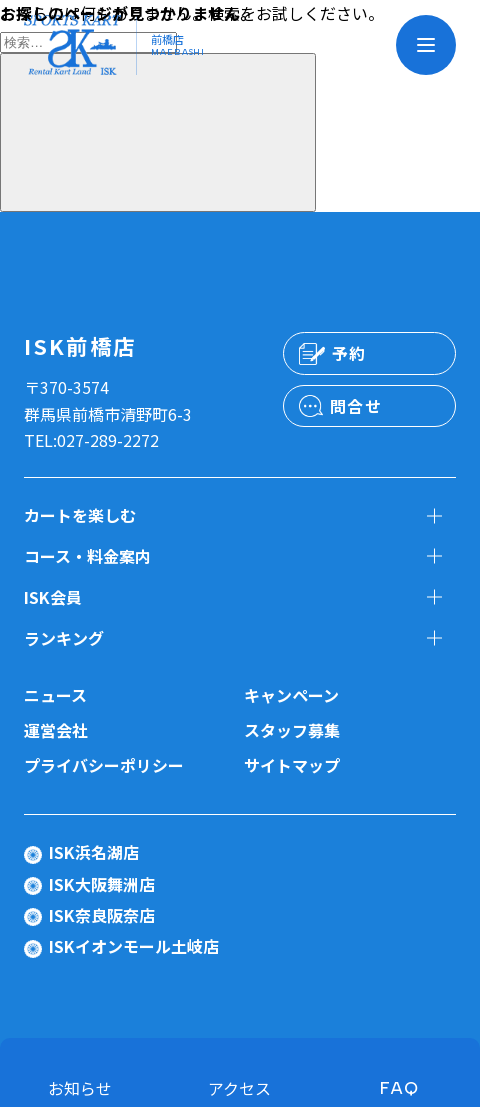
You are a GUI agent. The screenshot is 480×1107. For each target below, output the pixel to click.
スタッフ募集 (292, 730)
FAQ (400, 1088)
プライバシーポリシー (104, 765)
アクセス (239, 1088)
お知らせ (80, 1088)
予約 (349, 353)
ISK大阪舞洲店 (102, 884)
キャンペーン (291, 695)
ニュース (55, 695)
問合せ (356, 406)
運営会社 (56, 730)
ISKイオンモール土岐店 (134, 946)
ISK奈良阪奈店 (102, 915)
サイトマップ (292, 765)
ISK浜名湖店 (94, 852)
